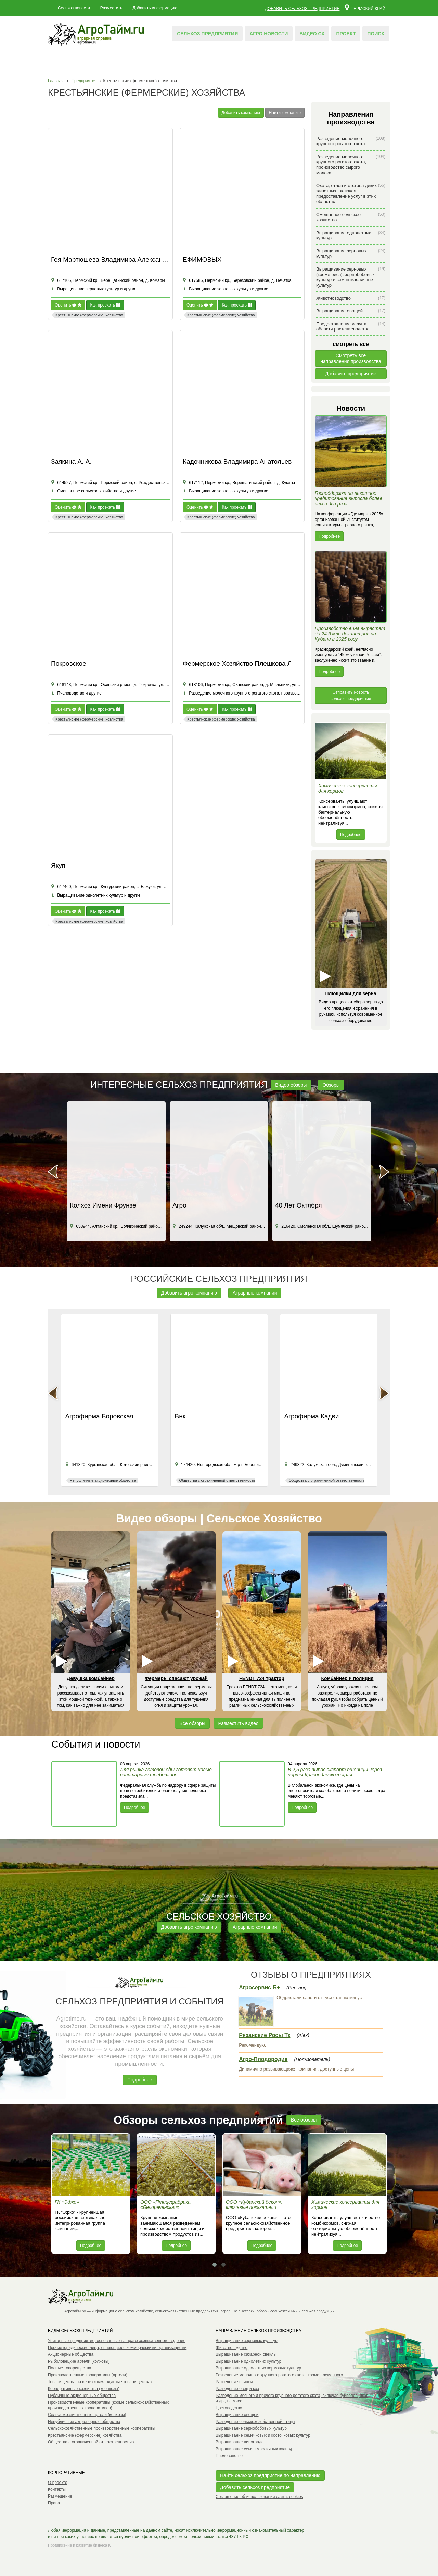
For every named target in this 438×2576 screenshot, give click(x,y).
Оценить (68, 305)
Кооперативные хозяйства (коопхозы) (83, 2388)
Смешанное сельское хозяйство (350, 217)
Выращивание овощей (350, 310)
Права (54, 2503)
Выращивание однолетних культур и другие (95, 895)
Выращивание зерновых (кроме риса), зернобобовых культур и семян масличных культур (350, 277)
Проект (346, 33)
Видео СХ (311, 33)
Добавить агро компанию (189, 1293)
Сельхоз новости (74, 7)
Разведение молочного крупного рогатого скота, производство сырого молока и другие (268, 693)
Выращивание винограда (240, 2442)
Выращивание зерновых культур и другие (94, 289)
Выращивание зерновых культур (350, 253)
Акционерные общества (70, 2354)
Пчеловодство (229, 2455)
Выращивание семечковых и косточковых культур (263, 2435)
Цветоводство (229, 2407)
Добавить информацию (154, 7)
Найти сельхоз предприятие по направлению (270, 2475)
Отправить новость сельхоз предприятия (351, 695)
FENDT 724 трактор (261, 1678)
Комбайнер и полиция (347, 1678)
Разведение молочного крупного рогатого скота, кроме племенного (279, 2375)
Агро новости (268, 33)
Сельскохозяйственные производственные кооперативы (101, 2428)
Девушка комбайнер (91, 1678)
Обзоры (331, 1085)
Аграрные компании (255, 1293)
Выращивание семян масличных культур (254, 2449)
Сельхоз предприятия (207, 33)
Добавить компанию (241, 112)
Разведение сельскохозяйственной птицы (255, 2421)
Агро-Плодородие (263, 2059)
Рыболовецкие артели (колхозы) (79, 2361)
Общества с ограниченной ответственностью (91, 2442)
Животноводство (350, 298)
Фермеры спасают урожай (176, 1678)
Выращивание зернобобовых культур (251, 2428)
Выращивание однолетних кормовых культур (258, 2368)
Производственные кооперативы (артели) (87, 2375)
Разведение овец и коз (237, 2388)
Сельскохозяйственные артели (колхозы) (87, 2414)
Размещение (60, 2496)
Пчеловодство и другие (76, 693)
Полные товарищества (69, 2368)
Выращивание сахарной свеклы (246, 2354)
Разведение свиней (234, 2381)
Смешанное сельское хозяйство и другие (93, 491)
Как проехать (105, 305)
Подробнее (329, 536)
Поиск (375, 33)
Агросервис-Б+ (259, 1987)
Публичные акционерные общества (82, 2395)
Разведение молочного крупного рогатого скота (350, 141)
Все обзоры (192, 1723)
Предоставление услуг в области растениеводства (350, 326)
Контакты (57, 2489)
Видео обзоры (291, 1085)
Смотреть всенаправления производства (350, 358)
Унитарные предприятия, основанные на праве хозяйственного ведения (116, 2340)
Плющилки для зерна (350, 993)
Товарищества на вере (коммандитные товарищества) (100, 2381)
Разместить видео (238, 1723)
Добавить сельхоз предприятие (302, 8)
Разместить (111, 7)
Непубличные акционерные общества (84, 2421)
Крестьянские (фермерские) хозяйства (84, 2435)
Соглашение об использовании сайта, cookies (259, 2496)
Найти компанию (285, 112)
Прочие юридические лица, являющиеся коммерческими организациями (117, 2347)
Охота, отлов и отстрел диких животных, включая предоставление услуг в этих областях (350, 193)
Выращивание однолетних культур (350, 235)
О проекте (57, 2482)
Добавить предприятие (350, 373)
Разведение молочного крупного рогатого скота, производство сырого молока (350, 164)
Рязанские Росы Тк (264, 2035)
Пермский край (365, 7)
